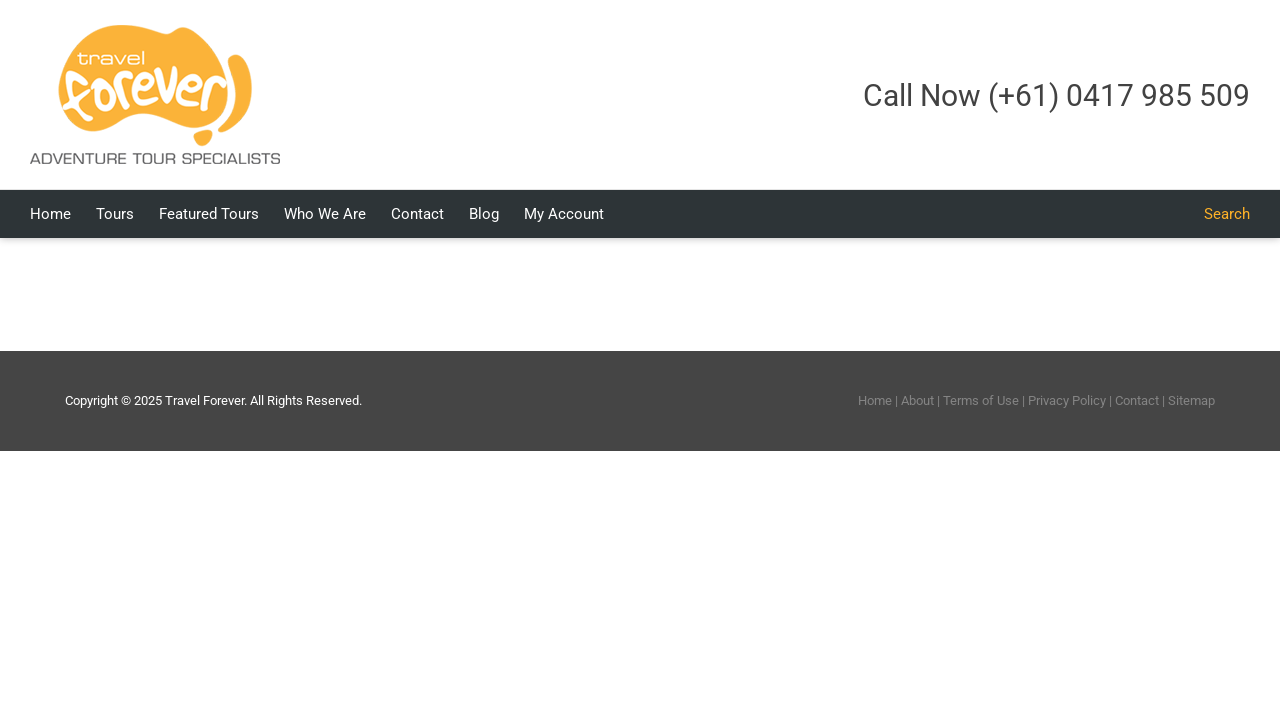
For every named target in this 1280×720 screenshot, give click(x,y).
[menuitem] (73, 214)
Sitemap (1191, 400)
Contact (1137, 400)
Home (875, 400)
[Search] (1227, 214)
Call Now (1056, 95)
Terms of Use (981, 400)
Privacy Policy (1067, 400)
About (917, 400)
